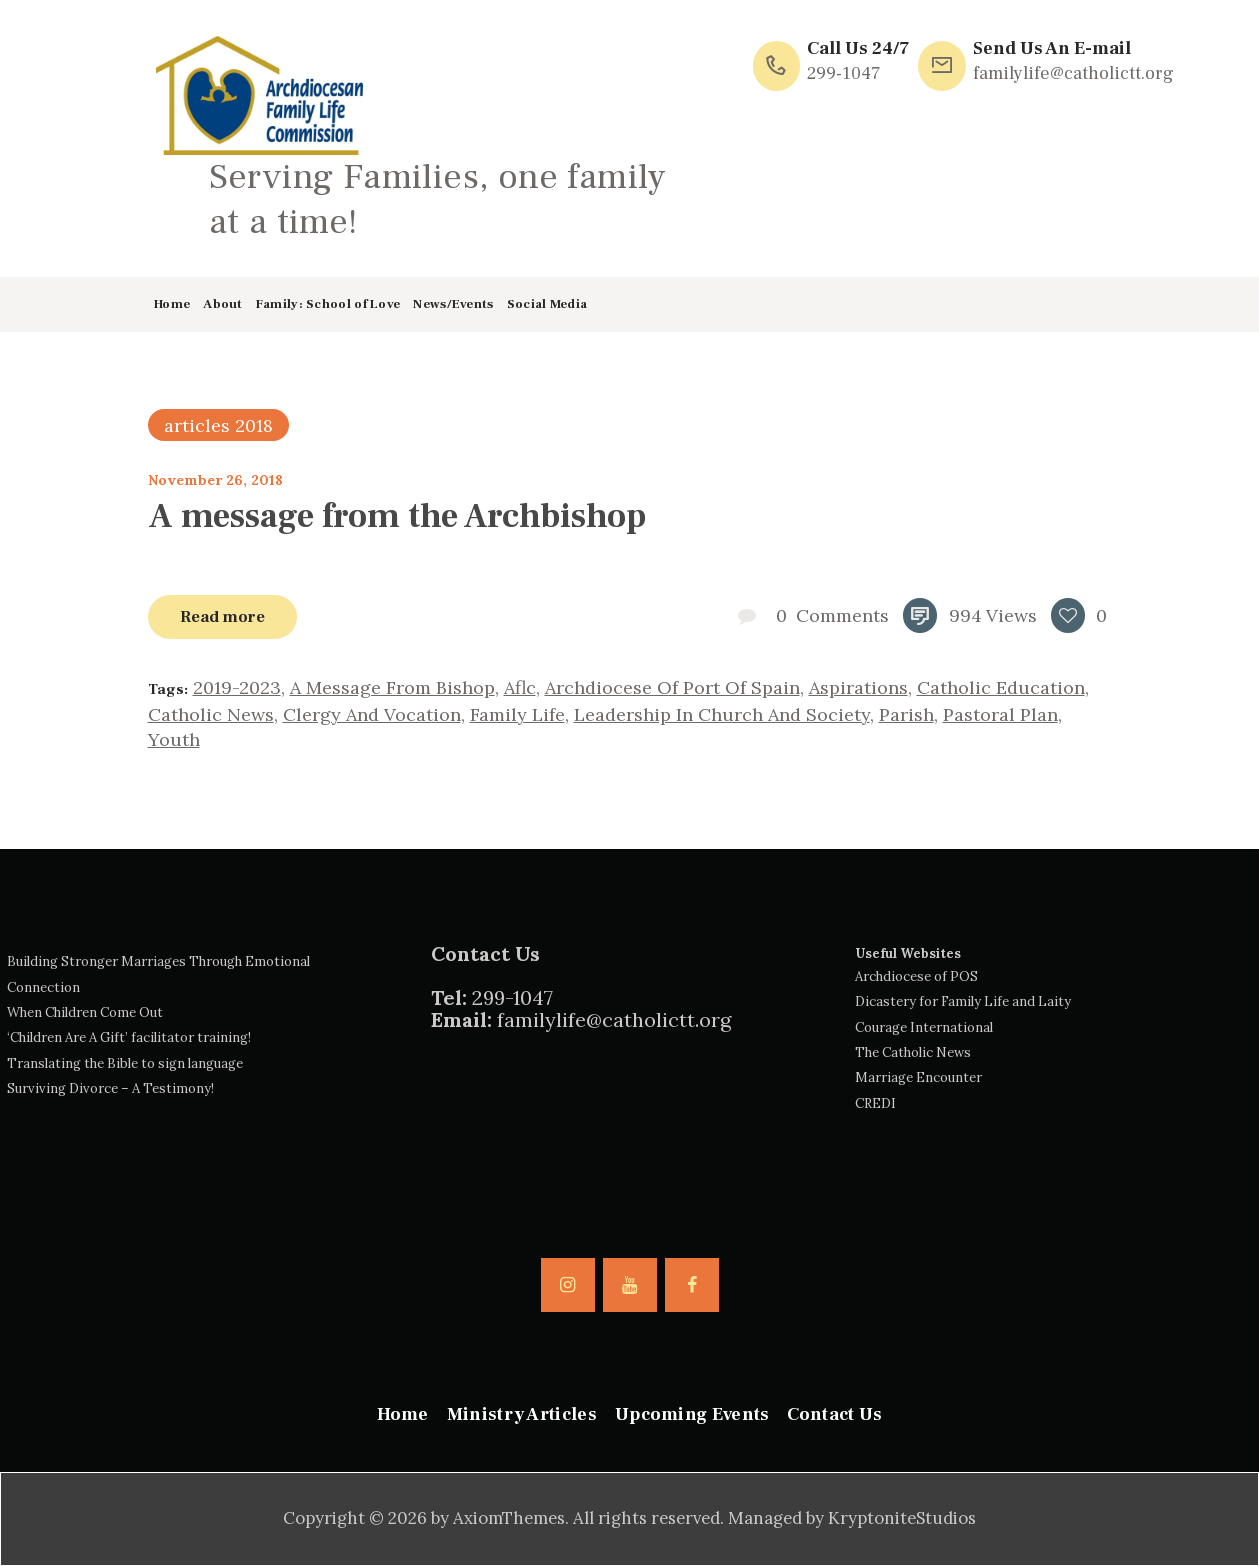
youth (174, 739)
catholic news (211, 714)
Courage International (924, 1027)
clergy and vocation (372, 714)
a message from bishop (392, 687)
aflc (520, 687)
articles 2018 (218, 425)
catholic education (1001, 687)
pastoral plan (1000, 714)
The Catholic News (913, 1052)
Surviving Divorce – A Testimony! (110, 1088)
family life (517, 714)
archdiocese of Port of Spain (672, 687)
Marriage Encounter (918, 1077)
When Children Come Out (85, 1012)
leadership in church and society (722, 714)
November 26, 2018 (215, 480)
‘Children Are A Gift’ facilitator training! (129, 1037)
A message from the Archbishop (397, 516)
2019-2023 (237, 687)
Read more (222, 616)
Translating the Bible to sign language (125, 1063)
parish (906, 714)
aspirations (858, 687)
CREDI (875, 1103)
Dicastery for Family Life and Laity (963, 1001)
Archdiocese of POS (916, 976)
